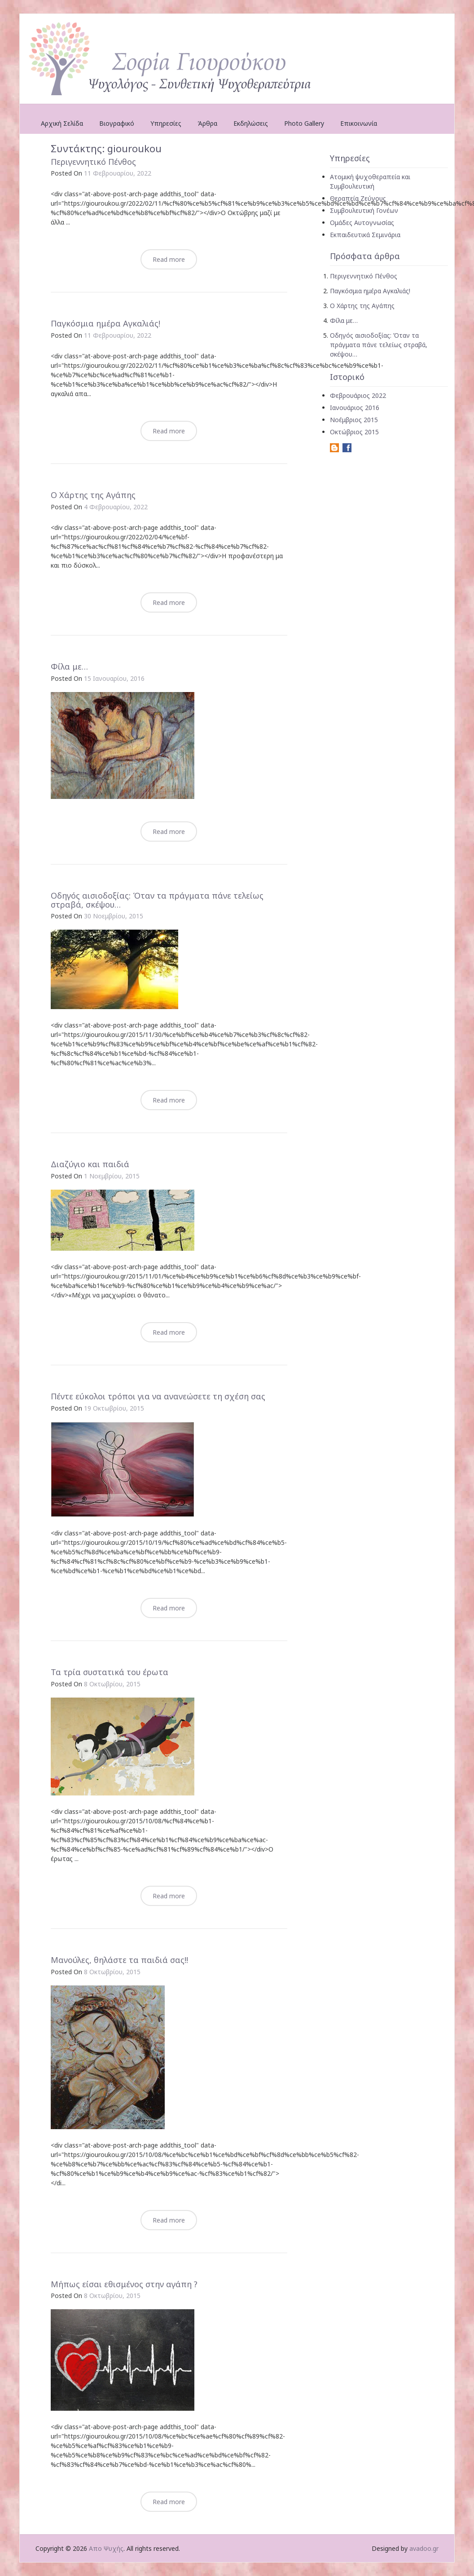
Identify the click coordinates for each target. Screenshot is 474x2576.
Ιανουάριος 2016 (354, 407)
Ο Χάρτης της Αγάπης (93, 495)
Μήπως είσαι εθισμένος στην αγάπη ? (124, 2284)
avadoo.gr (424, 2548)
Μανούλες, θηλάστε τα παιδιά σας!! (119, 1959)
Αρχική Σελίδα (62, 123)
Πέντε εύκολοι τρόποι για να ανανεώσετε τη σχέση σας (158, 1396)
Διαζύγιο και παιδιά (90, 1164)
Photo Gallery (304, 123)
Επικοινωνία (358, 123)
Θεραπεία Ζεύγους (358, 198)
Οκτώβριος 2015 (354, 432)
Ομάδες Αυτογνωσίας (362, 222)
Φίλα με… (69, 666)
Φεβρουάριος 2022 (358, 395)
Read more (169, 259)
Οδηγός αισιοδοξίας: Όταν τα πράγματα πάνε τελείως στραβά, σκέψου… (157, 900)
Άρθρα (207, 123)
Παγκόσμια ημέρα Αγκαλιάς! (105, 323)
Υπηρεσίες (165, 123)
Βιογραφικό (116, 123)
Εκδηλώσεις (250, 123)
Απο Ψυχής (106, 2548)
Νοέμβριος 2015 (354, 419)
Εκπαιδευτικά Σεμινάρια (365, 234)
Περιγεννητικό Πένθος (93, 161)
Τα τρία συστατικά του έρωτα (109, 1672)
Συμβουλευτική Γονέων (364, 210)
